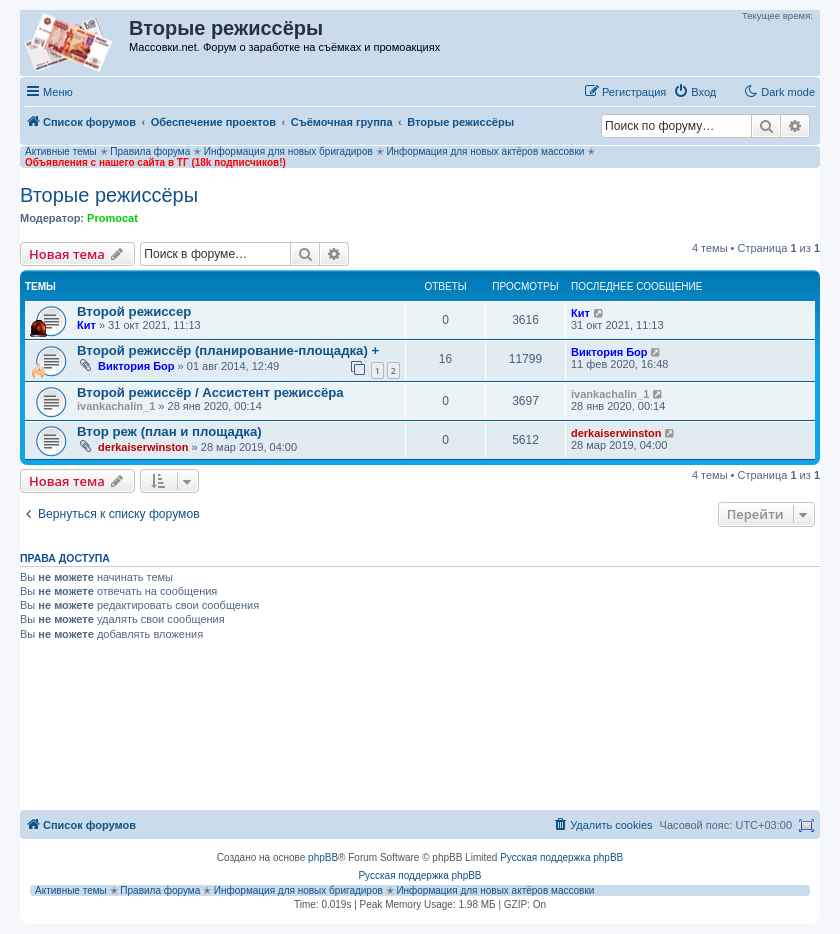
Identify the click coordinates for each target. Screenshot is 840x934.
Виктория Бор (136, 366)
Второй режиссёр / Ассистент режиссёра (210, 392)
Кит (86, 325)
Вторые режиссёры (109, 195)
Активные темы (61, 151)
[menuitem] (694, 92)
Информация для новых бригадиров (288, 151)
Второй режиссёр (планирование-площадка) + (228, 350)
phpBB (323, 857)
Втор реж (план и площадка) (169, 431)
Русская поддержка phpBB (561, 857)
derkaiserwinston (143, 447)
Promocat (112, 218)
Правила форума (150, 151)
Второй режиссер (134, 311)
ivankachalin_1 (116, 406)
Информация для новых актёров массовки (485, 151)
